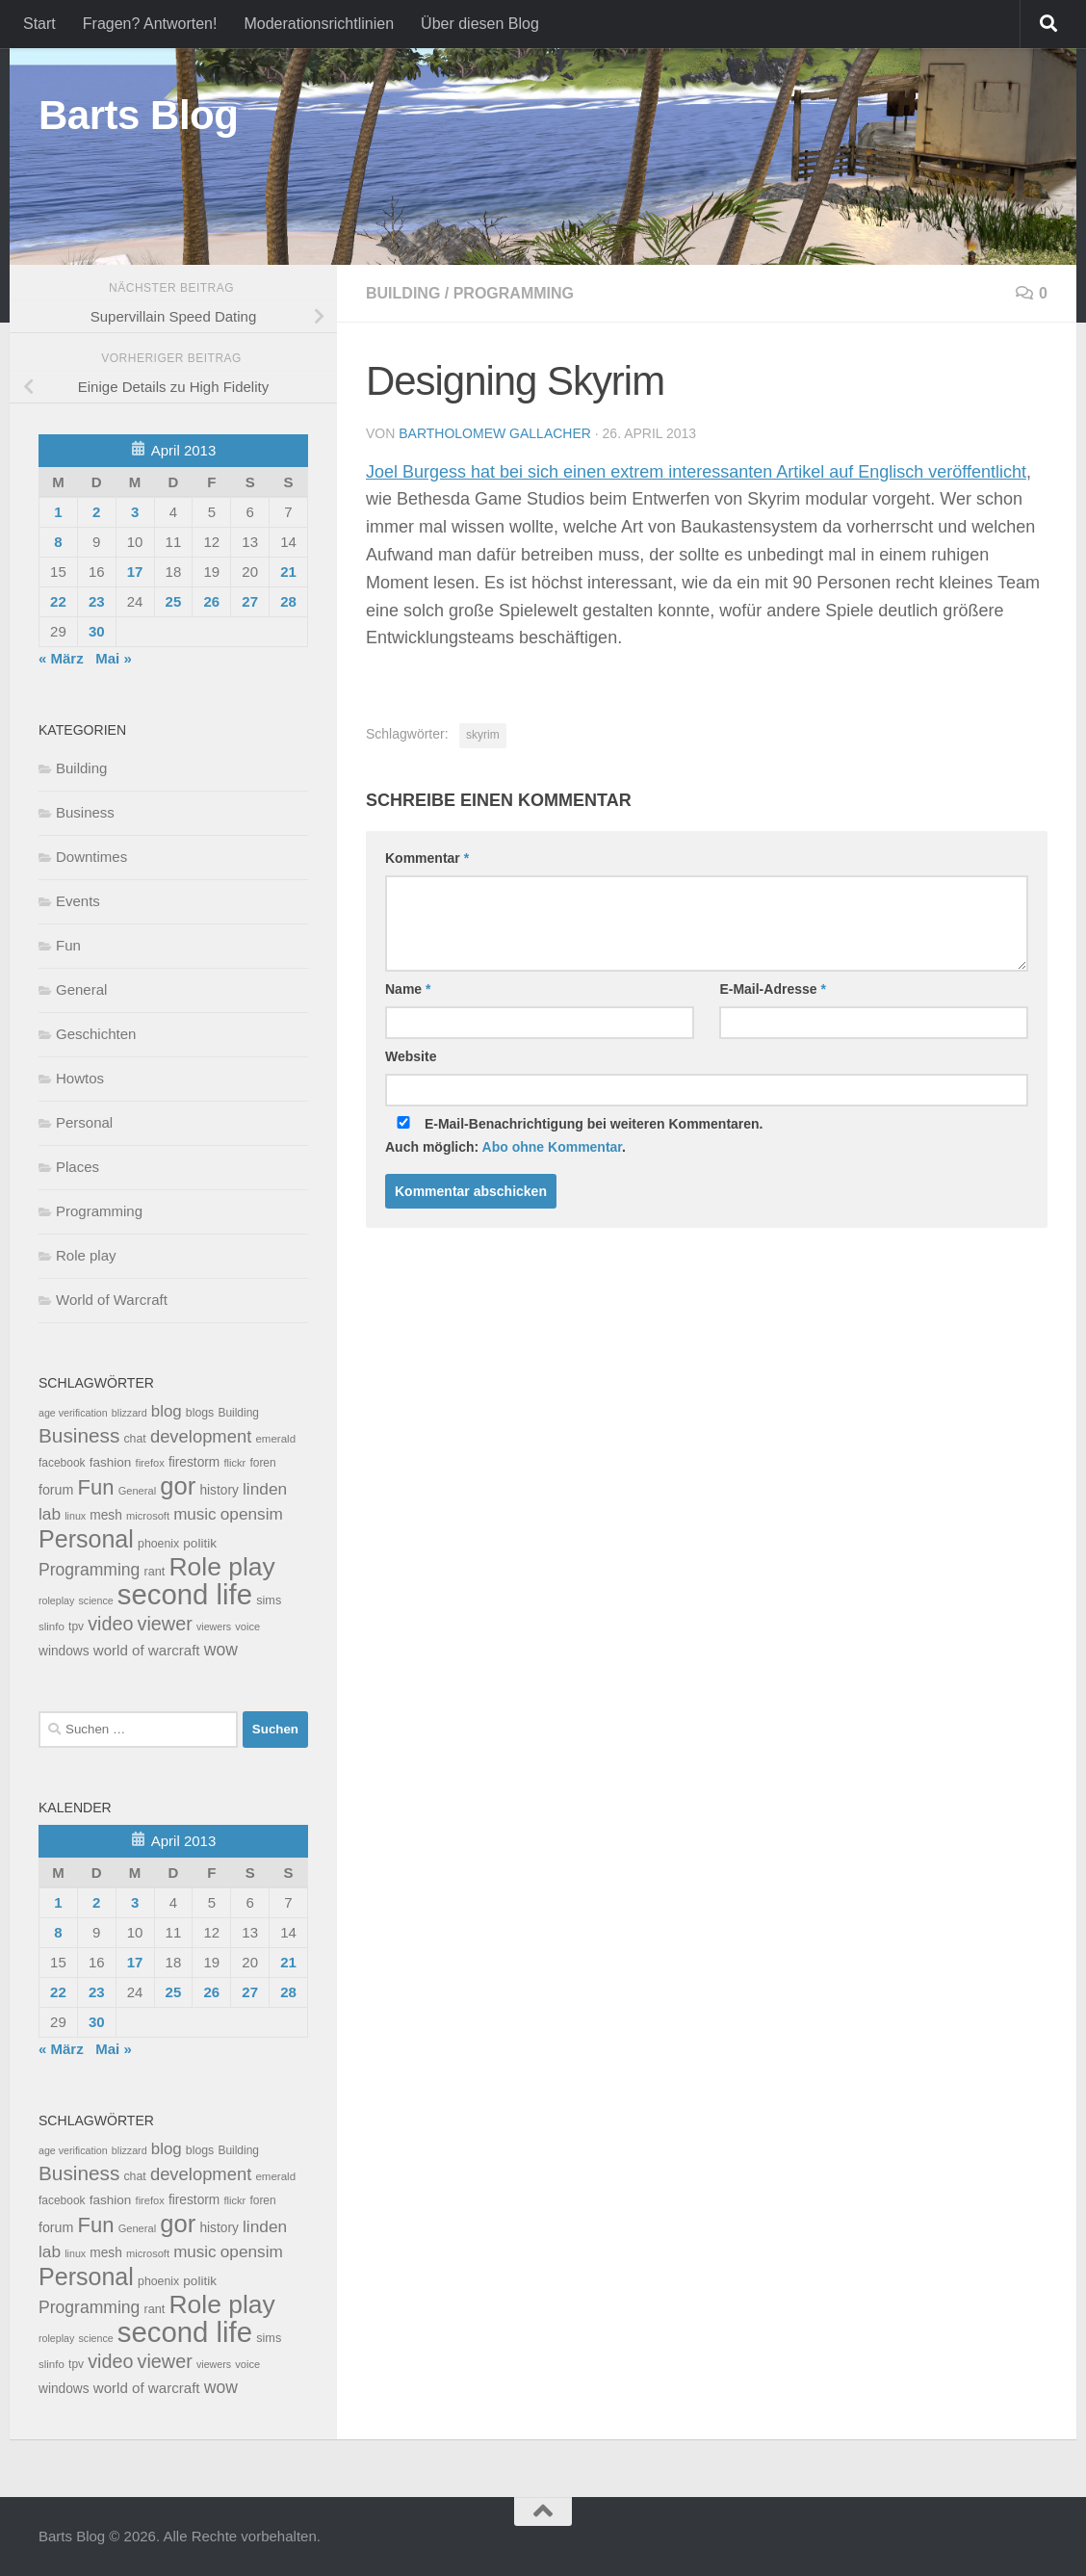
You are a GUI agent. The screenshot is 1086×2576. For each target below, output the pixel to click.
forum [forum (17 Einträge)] (56, 1489)
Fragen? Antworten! (150, 23)
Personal (84, 1122)
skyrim (483, 735)
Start (39, 23)
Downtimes (91, 856)
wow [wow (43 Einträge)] (221, 1649)
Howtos (80, 1078)
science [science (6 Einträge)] (96, 1600)
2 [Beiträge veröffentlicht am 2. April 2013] (96, 512)
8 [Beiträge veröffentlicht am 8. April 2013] (58, 541)
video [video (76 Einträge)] (110, 1623)
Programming (513, 293)
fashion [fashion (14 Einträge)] (111, 1462)
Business (85, 812)
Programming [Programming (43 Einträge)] (89, 1569)
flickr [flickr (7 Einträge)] (234, 1463)
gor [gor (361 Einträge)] (177, 1485)
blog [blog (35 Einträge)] (166, 1411)
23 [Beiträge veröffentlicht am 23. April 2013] (97, 601)
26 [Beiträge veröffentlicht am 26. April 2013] (211, 601)
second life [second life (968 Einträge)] (184, 1594)
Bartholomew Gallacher (495, 433)
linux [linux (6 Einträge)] (75, 1516)
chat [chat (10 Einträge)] (134, 1438)
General (81, 989)
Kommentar (427, 858)
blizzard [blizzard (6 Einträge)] (129, 1412)
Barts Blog (138, 115)
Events (78, 901)
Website (410, 1056)
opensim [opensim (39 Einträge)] (251, 1513)
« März (61, 658)
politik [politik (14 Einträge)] (200, 1543)
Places (77, 1166)
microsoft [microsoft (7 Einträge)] (147, 1516)
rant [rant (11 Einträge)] (155, 1571)
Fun (68, 945)
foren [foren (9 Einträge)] (262, 1463)
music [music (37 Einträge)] (194, 1514)
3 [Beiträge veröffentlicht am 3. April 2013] (135, 512)
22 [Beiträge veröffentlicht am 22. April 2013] (58, 601)
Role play (86, 1255)
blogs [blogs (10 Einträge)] (200, 1412)
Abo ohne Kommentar (552, 1147)
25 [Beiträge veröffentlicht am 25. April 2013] (174, 601)
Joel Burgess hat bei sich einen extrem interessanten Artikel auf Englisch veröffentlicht (696, 471)
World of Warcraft (112, 1299)
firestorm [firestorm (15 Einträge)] (194, 1462)
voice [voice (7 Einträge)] (247, 1626)
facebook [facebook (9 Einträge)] (62, 1463)
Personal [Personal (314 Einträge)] (86, 1538)
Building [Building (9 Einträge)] (238, 1412)
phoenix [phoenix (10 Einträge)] (158, 1543)
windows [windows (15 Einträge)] (64, 1651)
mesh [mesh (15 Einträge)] (106, 1515)
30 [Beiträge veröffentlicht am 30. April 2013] (97, 631)
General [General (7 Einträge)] (137, 1490)
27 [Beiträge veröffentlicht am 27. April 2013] (250, 601)
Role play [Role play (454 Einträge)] (221, 1566)
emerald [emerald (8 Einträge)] (275, 1438)
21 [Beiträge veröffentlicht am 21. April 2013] (288, 571)
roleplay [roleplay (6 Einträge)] (56, 1600)
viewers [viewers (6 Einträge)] (213, 1626)
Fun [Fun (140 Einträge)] (96, 1487)
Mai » (113, 658)
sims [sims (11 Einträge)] (268, 1600)
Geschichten (96, 1034)
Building (403, 293)
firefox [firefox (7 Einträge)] (150, 1463)
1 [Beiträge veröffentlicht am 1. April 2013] (58, 512)
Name (407, 989)
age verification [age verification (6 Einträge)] (73, 1412)
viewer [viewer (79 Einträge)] (165, 1623)
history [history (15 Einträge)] (218, 1490)
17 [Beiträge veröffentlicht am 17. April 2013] (135, 571)
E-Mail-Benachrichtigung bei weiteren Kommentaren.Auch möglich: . (574, 1135)
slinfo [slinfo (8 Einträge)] (52, 1626)
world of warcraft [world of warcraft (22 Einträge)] (146, 1650)
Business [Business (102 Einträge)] (79, 1435)
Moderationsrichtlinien (319, 23)
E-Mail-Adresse (772, 989)
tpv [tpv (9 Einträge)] (76, 1626)
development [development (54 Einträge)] (200, 1436)
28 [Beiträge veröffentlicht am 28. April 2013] (288, 601)
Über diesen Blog (480, 23)
